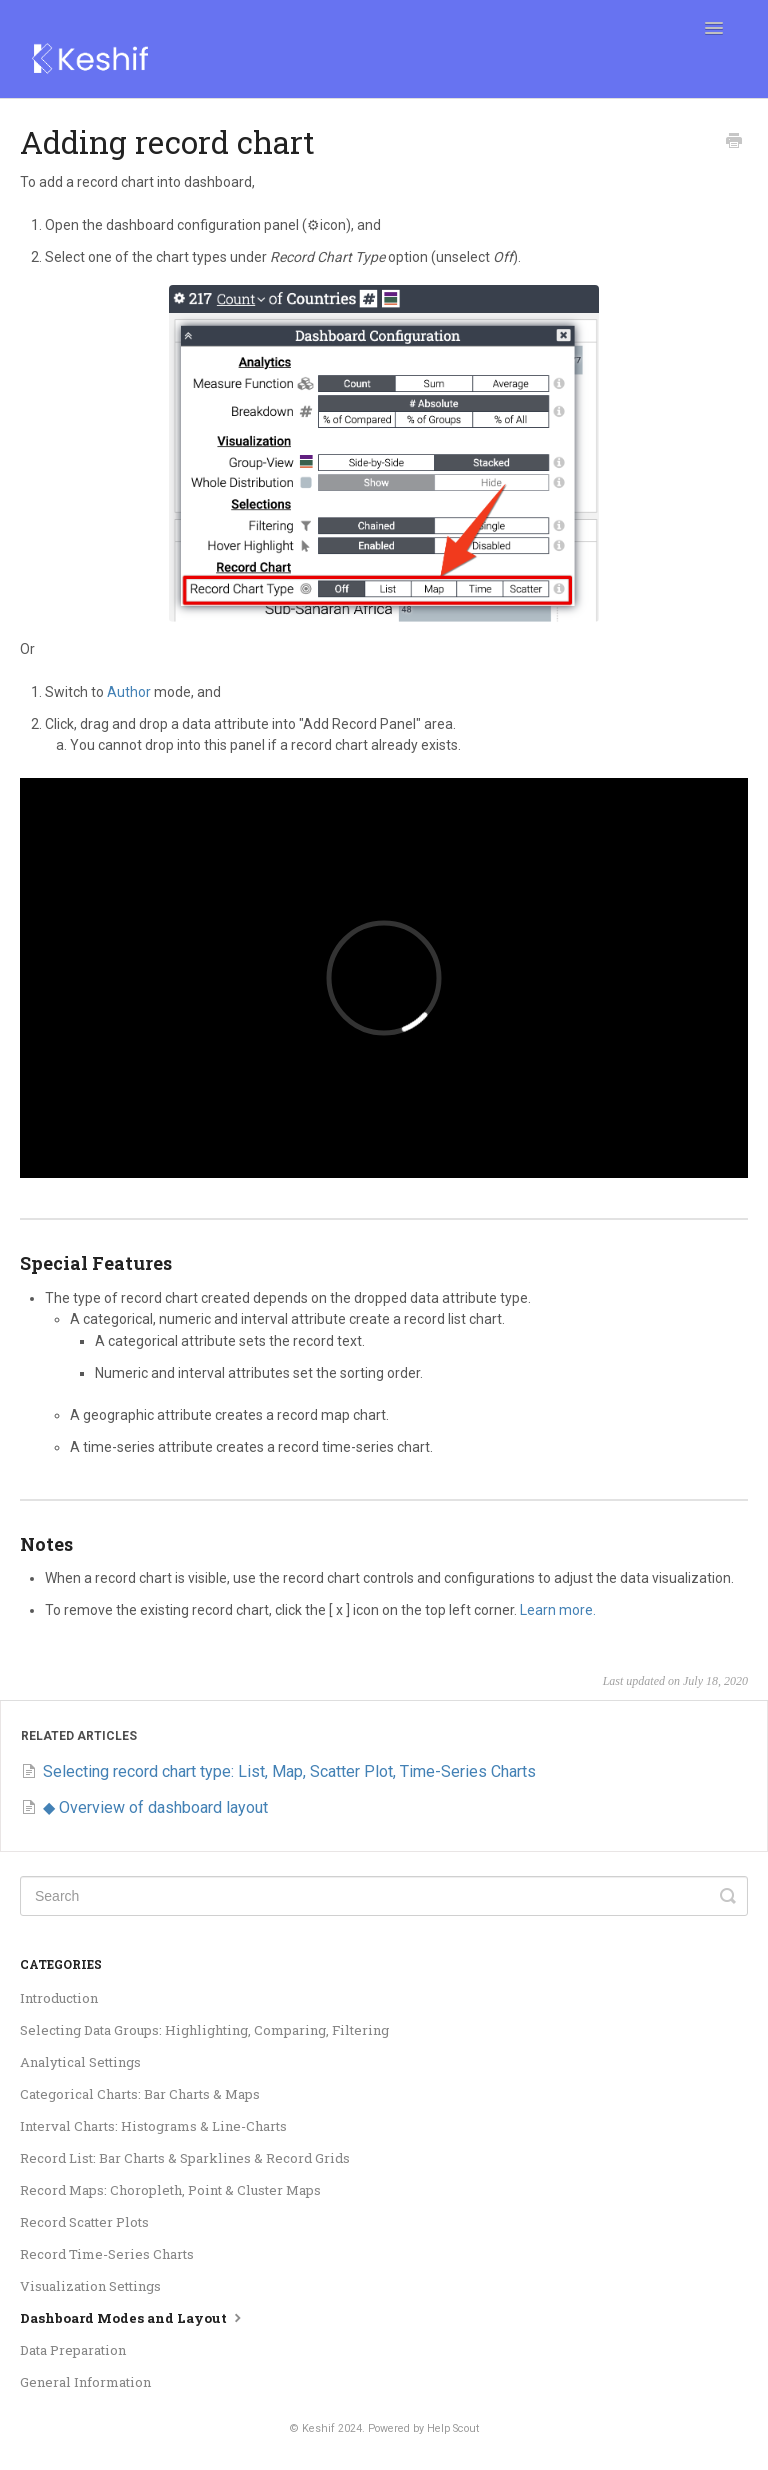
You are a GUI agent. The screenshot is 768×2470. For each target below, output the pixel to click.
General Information (85, 2382)
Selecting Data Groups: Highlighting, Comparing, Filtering (204, 2030)
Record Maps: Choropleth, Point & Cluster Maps (170, 2190)
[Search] (384, 1896)
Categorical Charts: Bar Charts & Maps (140, 2094)
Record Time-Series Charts (107, 2254)
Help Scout (453, 2428)
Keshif (318, 2428)
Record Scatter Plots (84, 2222)
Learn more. (558, 1610)
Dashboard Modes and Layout (133, 2317)
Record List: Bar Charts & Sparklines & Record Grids (185, 2158)
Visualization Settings (90, 2286)
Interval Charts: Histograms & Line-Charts (153, 2126)
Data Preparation (73, 2350)
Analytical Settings (80, 2062)
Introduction (59, 1998)
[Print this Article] (734, 143)
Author (129, 692)
